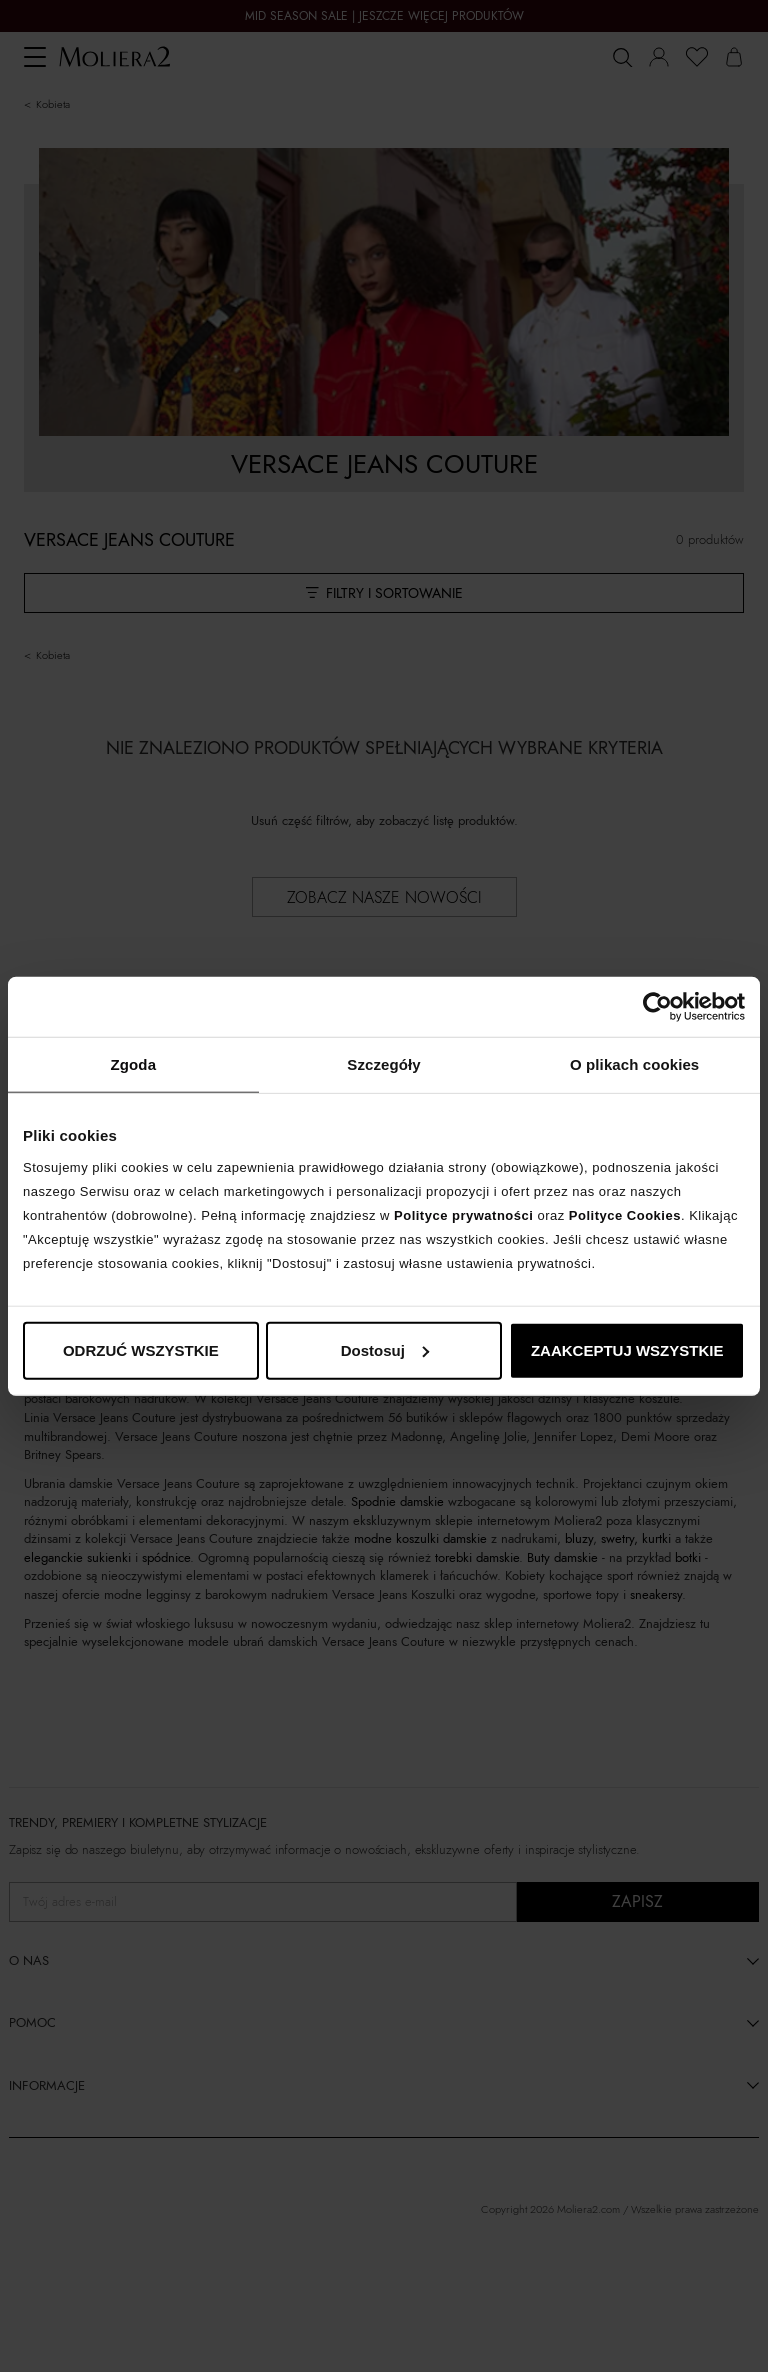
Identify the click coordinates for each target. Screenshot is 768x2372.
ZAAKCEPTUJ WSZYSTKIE (627, 1349)
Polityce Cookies (625, 1214)
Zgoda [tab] (134, 1064)
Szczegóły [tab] (383, 1064)
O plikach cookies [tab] (634, 1064)
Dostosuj (385, 1349)
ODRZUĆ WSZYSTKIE (141, 1349)
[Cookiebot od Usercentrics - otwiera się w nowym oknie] (657, 1007)
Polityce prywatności (463, 1214)
